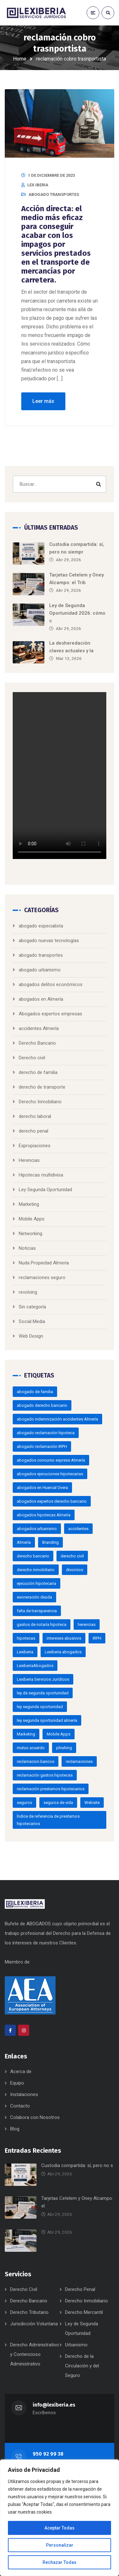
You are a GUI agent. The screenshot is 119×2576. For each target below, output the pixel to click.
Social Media (32, 1321)
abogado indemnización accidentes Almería (57, 1419)
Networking (30, 1233)
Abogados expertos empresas (50, 1014)
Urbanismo (76, 2345)
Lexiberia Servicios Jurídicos (43, 1679)
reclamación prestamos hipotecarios (50, 1788)
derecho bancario (33, 1556)
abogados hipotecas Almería (43, 1515)
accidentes (78, 1528)
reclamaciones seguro (42, 1277)
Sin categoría (32, 1307)
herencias (87, 1624)
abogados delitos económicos (51, 984)
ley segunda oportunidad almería (47, 1720)
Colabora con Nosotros (35, 2117)
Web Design (31, 1336)
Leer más (43, 401)
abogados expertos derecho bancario (52, 1501)
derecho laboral (35, 1116)
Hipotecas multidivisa (41, 1175)
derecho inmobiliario (36, 1569)
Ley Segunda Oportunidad (45, 1189)
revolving (28, 1292)
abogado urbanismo (40, 970)
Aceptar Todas (59, 2527)
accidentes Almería (39, 1028)
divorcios (74, 1569)
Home (19, 59)
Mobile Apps (31, 1219)
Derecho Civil (23, 2289)
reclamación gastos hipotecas (45, 1775)
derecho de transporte (42, 1087)
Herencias (29, 1160)
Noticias (27, 1248)
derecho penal (33, 1131)
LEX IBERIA (37, 184)
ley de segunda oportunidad (43, 1693)
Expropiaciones (34, 1145)
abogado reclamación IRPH (42, 1446)
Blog (14, 2129)
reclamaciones (79, 1761)
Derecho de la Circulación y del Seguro (82, 2365)
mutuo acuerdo (31, 1747)
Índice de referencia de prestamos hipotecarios (48, 1820)
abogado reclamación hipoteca (46, 1432)
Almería (24, 1542)
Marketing (29, 1204)
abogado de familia (35, 1391)
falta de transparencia (37, 1610)
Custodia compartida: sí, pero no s (77, 2165)
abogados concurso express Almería (51, 1460)
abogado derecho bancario (42, 1405)
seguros (24, 1802)
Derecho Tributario (29, 2312)
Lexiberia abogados (63, 1651)
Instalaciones (24, 2094)
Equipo (17, 2083)
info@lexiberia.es (54, 2405)
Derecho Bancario (37, 1043)
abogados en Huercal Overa (42, 1487)
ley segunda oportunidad (40, 1706)
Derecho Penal (80, 2289)
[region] (59, 2517)
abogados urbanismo (37, 1528)
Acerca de (20, 2071)
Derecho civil (32, 1058)
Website (92, 1802)
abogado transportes (54, 194)
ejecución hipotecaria (36, 1583)
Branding (50, 1542)
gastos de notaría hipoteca (41, 1624)
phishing (64, 1747)
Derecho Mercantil (84, 2312)
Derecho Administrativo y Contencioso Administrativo (34, 2354)
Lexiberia (25, 1651)
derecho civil (72, 1556)
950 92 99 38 (48, 2454)
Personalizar (59, 2545)
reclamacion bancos (35, 1761)
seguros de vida (58, 1802)
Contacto (20, 2106)
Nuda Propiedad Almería (44, 1263)
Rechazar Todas (59, 2562)
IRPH (97, 1638)
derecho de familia (38, 1072)
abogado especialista (41, 926)
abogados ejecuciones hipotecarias (50, 1473)
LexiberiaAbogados (35, 1665)
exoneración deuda (34, 1597)
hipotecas (26, 1638)
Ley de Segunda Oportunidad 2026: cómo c (77, 613)
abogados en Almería (41, 999)
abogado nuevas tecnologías (49, 940)
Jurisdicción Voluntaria (34, 2324)
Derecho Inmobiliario (40, 1102)
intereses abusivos (64, 1638)
